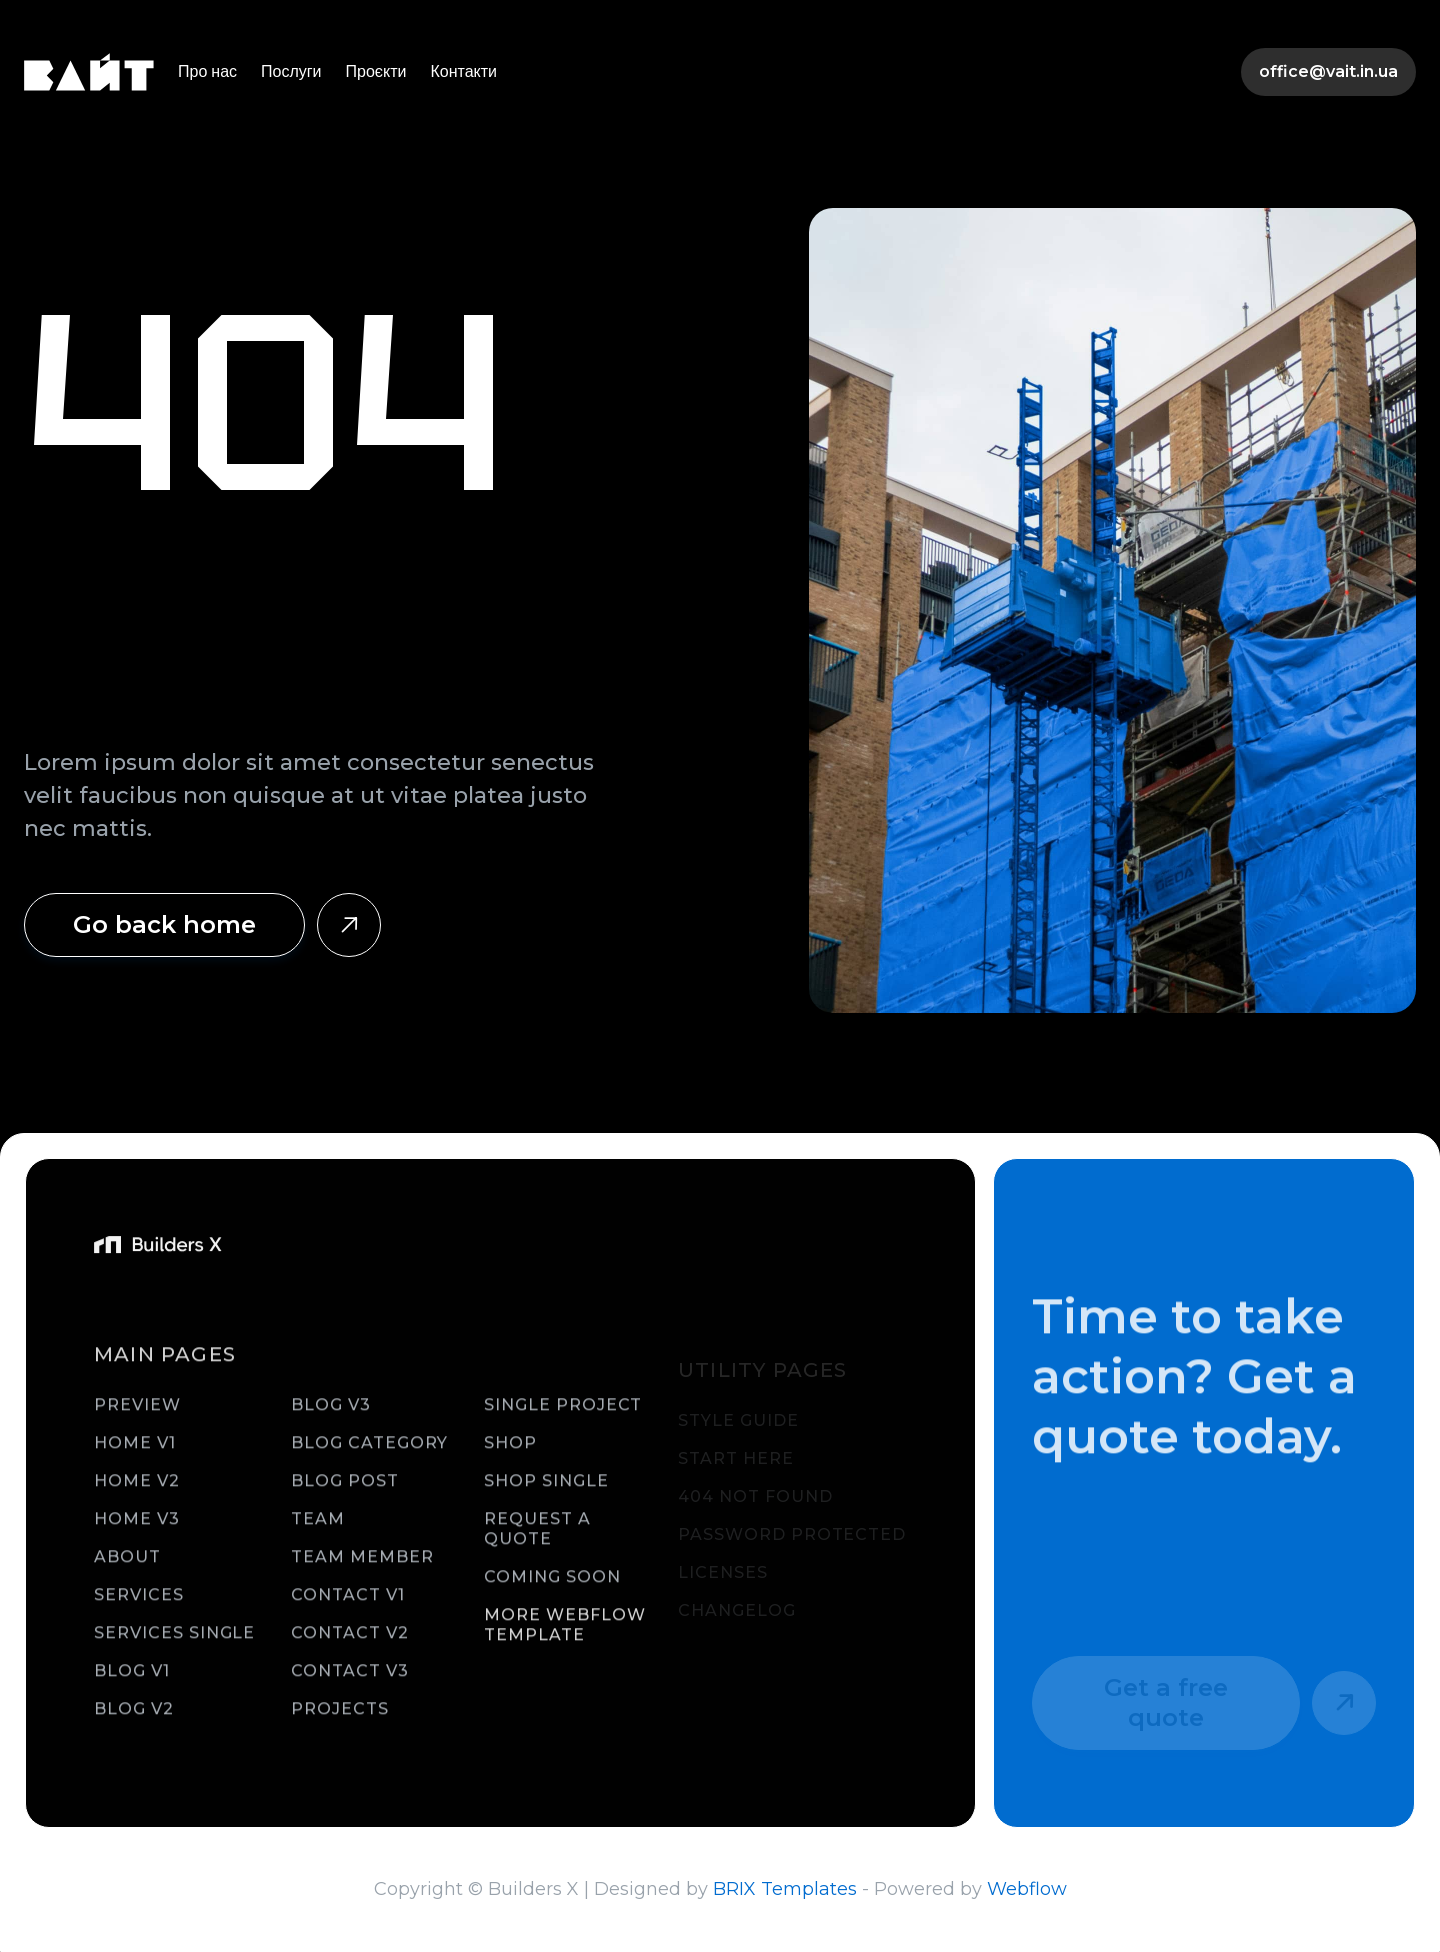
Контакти (463, 71)
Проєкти (376, 71)
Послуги (291, 71)
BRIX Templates (785, 1889)
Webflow (1027, 1889)
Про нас (207, 71)
